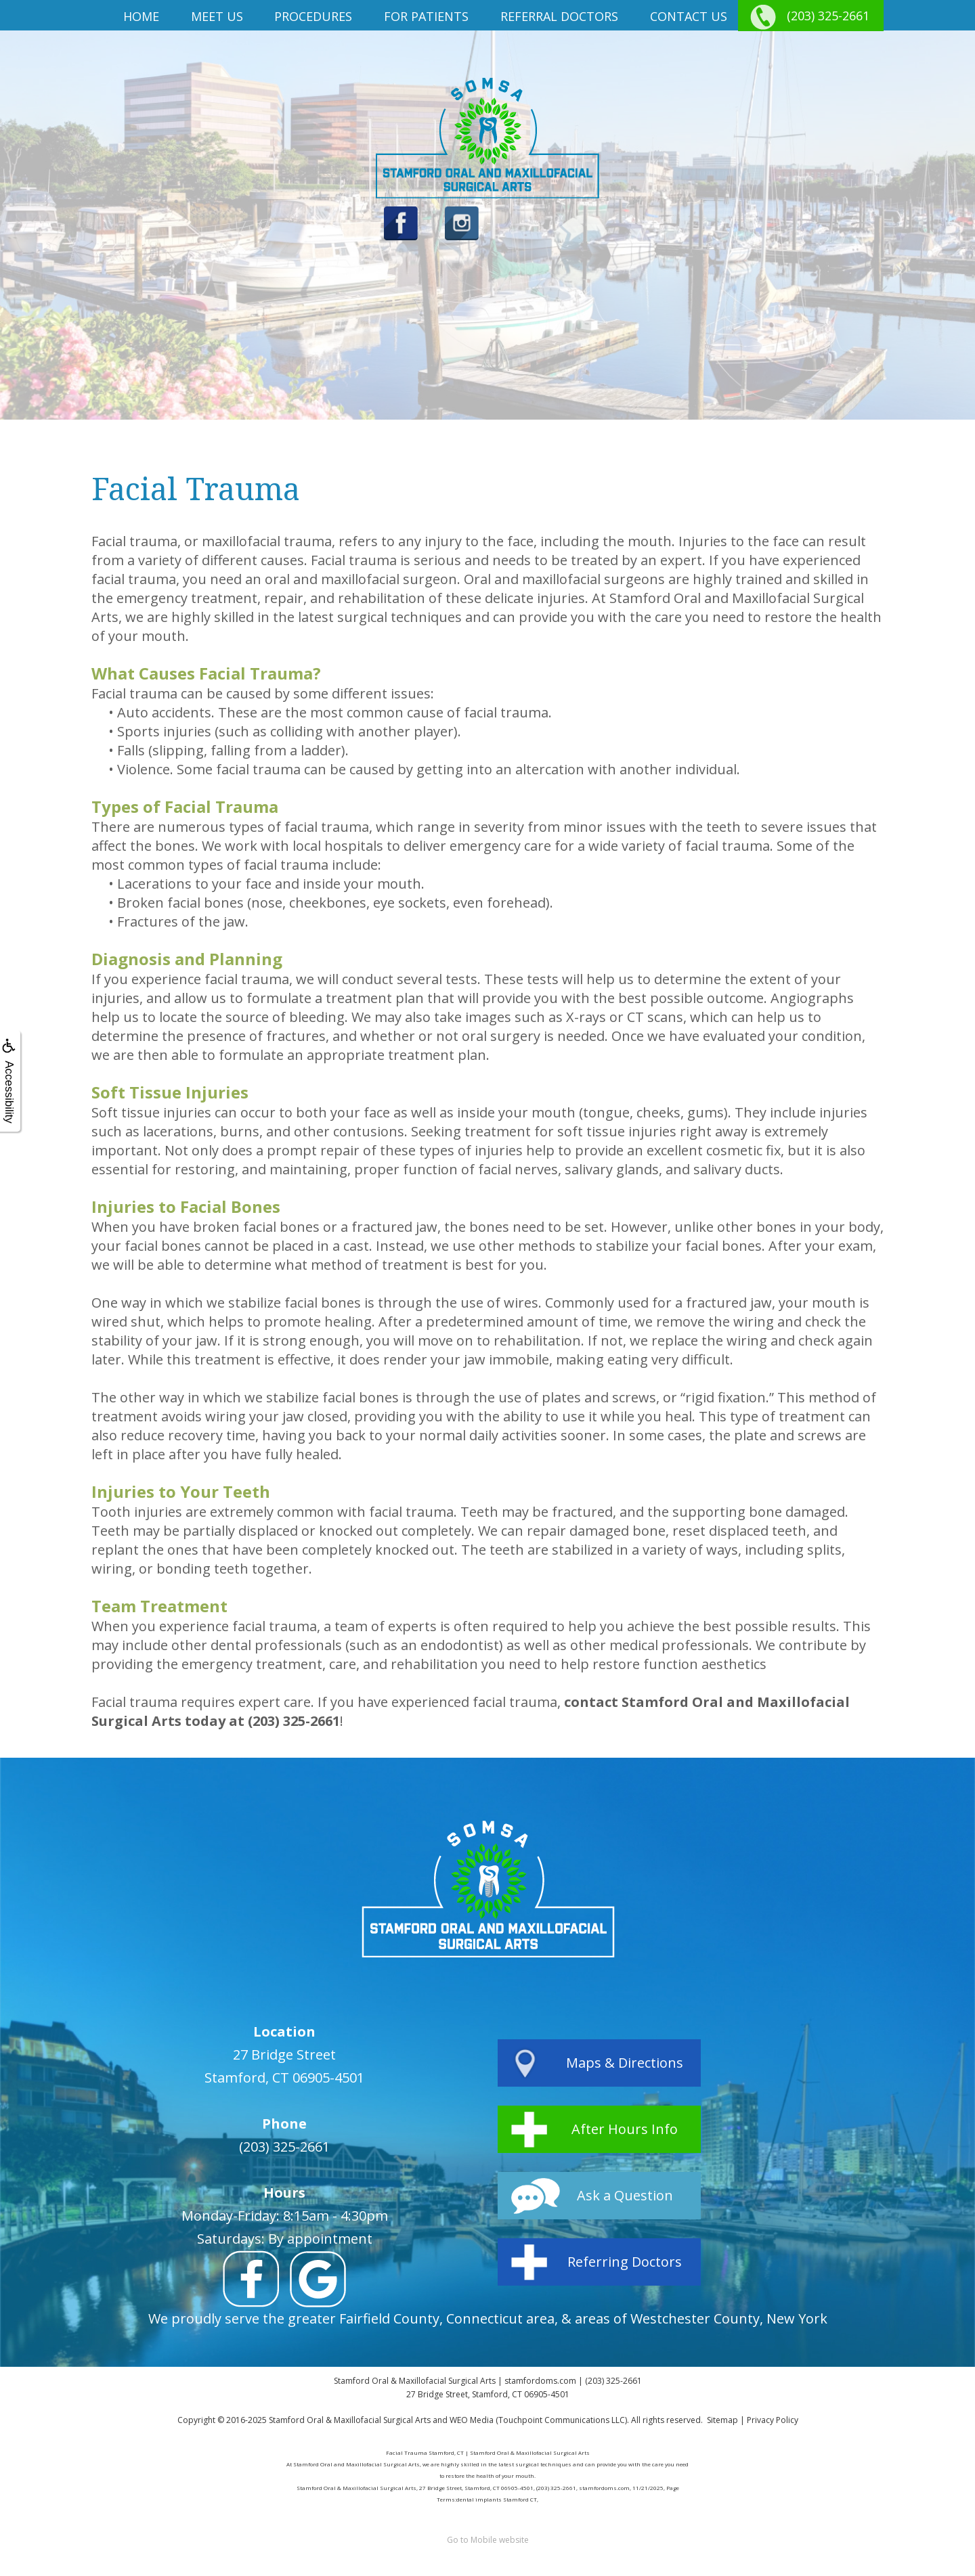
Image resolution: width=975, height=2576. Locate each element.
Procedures (313, 16)
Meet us (217, 16)
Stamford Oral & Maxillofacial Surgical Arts (350, 2420)
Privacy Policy (772, 2420)
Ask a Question (625, 2195)
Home (141, 16)
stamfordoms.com (540, 2380)
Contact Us (688, 16)
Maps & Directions (624, 2062)
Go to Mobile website (488, 2540)
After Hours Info (624, 2129)
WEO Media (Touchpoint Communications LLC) (538, 2420)
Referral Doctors (559, 16)
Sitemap (722, 2420)
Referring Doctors (624, 2261)
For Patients (426, 16)
